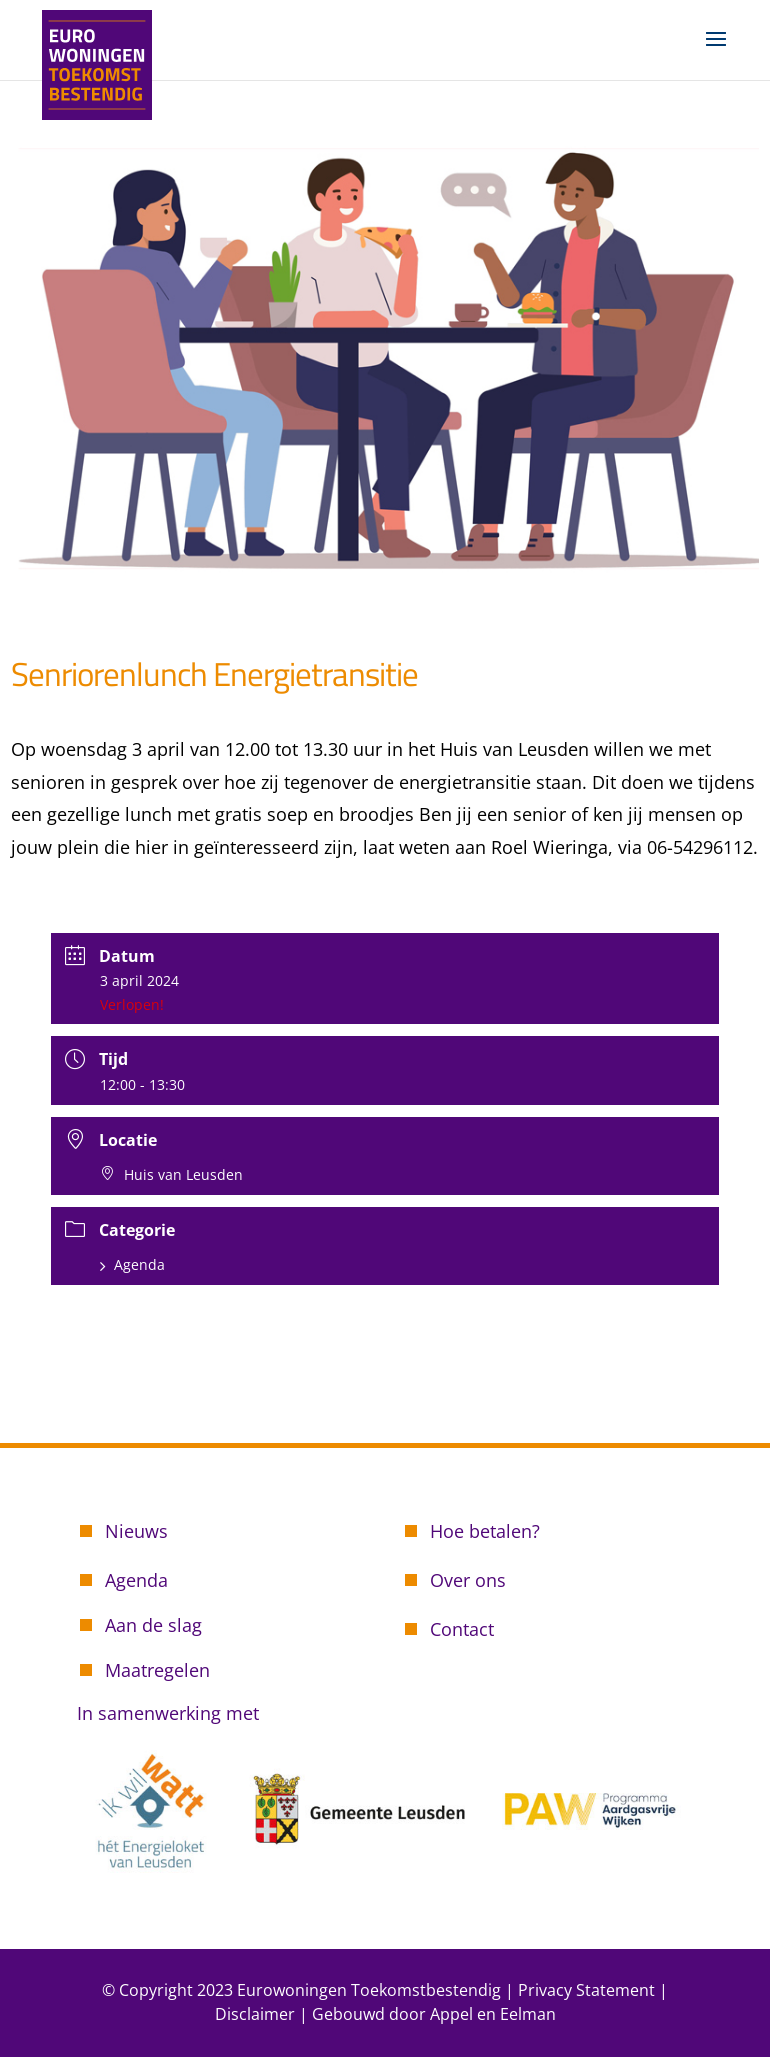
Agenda (132, 1264)
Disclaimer (255, 2014)
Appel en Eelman (493, 2014)
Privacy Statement (586, 1990)
